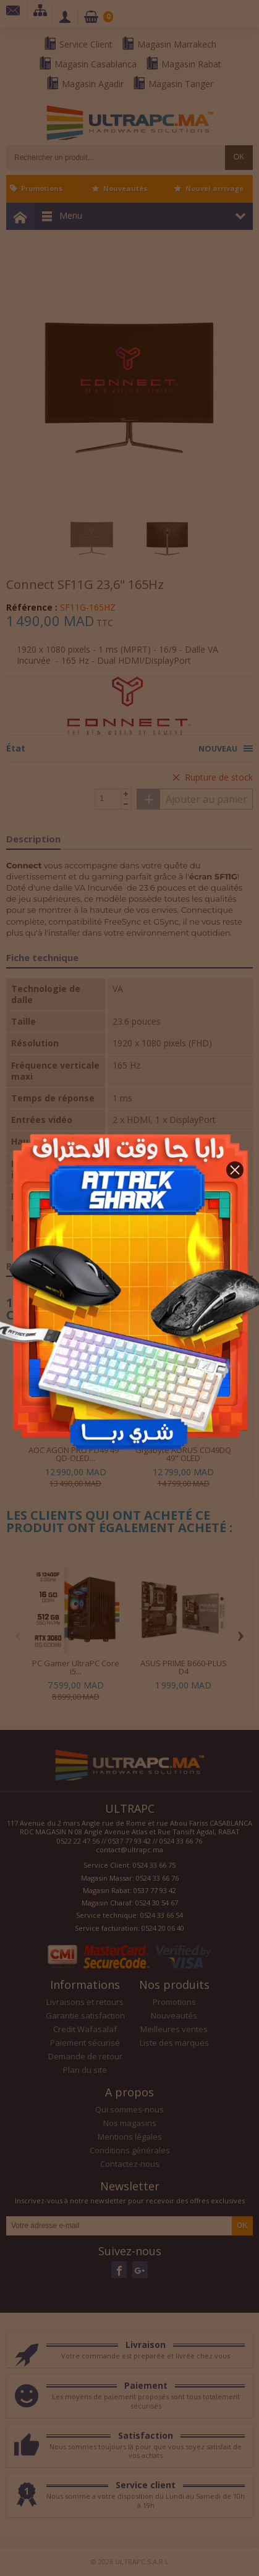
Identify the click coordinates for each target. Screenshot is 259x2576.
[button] (235, 1170)
